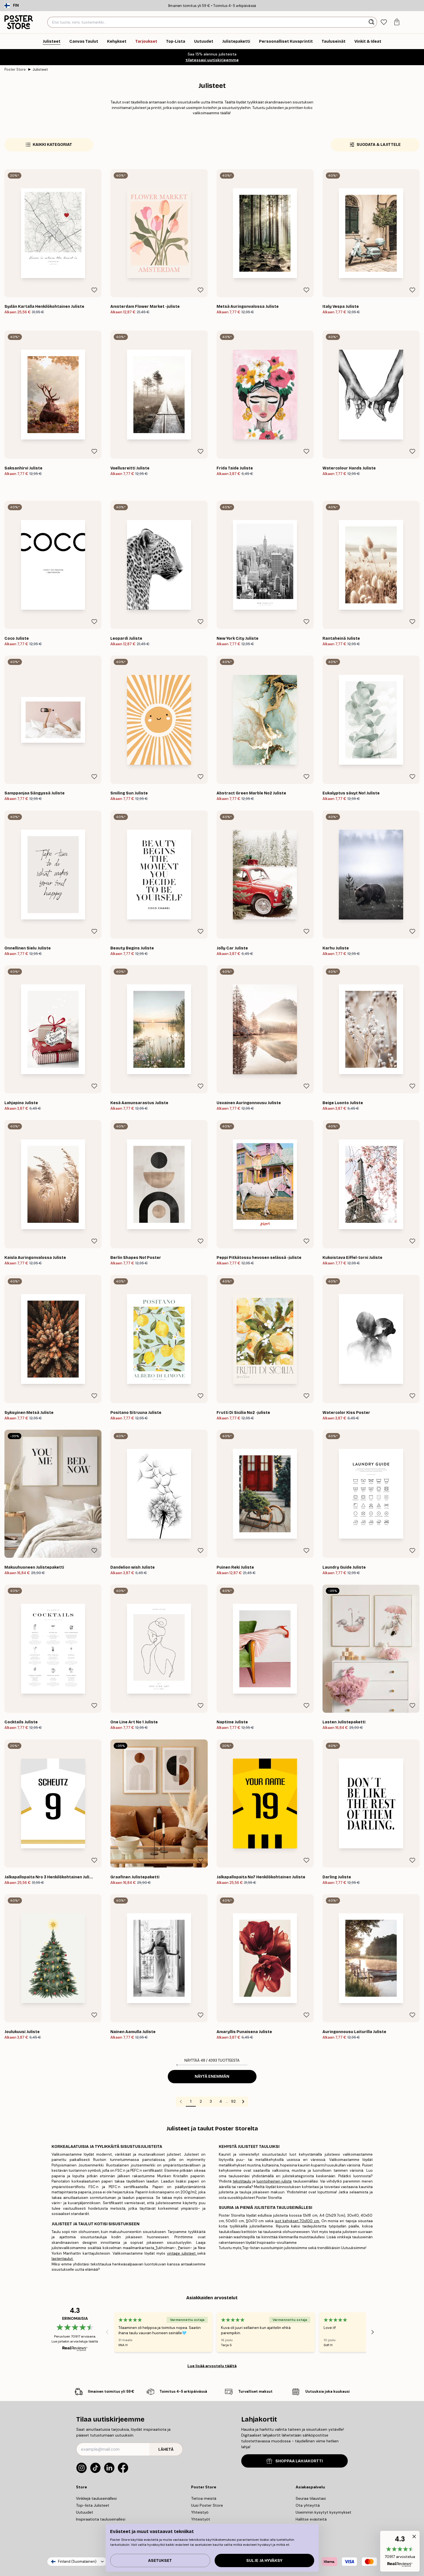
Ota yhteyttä (308, 2505)
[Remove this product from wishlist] (94, 290)
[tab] (383, 22)
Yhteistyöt (200, 2519)
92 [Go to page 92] (233, 2101)
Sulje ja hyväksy (264, 2560)
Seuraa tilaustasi (311, 2498)
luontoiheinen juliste (274, 2181)
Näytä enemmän (212, 2076)
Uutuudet (84, 2512)
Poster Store (15, 69)
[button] (400, 2551)
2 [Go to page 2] (201, 2101)
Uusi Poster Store (207, 2505)
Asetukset (160, 2560)
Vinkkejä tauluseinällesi (96, 2498)
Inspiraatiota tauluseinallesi (100, 2519)
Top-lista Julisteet (92, 2505)
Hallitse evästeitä (311, 2519)
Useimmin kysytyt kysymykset (323, 2512)
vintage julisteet (182, 2253)
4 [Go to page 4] (220, 2101)
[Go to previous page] (181, 2102)
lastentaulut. (62, 2258)
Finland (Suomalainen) (77, 2561)
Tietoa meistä (203, 2498)
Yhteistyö (200, 2512)
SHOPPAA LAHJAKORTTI (294, 2461)
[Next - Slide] (372, 2332)
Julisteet (40, 69)
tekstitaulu (242, 2181)
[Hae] (372, 22)
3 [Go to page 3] (211, 2101)
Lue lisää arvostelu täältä (212, 2365)
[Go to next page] (243, 2102)
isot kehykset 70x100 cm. (297, 2221)
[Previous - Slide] (107, 2332)
